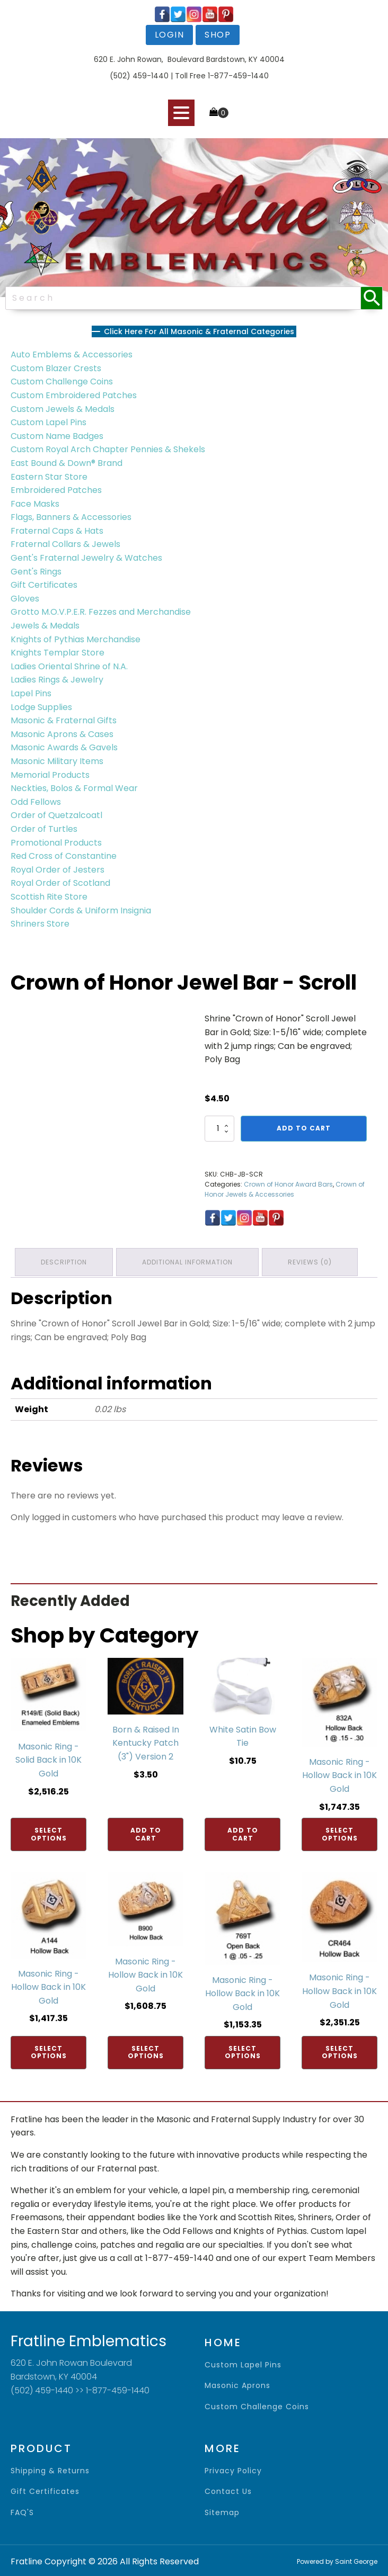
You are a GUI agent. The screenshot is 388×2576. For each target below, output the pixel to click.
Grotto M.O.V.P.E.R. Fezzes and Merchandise (101, 612)
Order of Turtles (44, 829)
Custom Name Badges (57, 436)
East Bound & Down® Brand (66, 463)
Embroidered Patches (56, 490)
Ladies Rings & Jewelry (57, 680)
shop (218, 35)
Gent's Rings (36, 572)
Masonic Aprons (237, 2383)
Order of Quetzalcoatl (56, 815)
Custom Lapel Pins (48, 422)
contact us (228, 2489)
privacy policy (233, 2469)
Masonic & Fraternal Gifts (64, 720)
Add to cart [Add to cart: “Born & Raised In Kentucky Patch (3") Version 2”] (145, 1832)
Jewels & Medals (45, 626)
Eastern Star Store (49, 477)
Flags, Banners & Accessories (71, 517)
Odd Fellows (36, 802)
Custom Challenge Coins (62, 381)
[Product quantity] (219, 1128)
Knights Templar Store (57, 653)
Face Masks (35, 504)
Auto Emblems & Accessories (72, 354)
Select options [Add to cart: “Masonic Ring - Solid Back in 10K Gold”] (49, 1832)
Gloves (25, 599)
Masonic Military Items (57, 761)
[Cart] (219, 113)
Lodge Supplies (41, 707)
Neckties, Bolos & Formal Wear (74, 788)
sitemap (222, 2511)
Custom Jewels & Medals (62, 409)
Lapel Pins (31, 693)
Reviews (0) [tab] (315, 1260)
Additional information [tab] (190, 1260)
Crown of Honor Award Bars (288, 1184)
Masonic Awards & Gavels (64, 747)
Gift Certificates (44, 585)
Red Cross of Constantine (64, 856)
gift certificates (45, 2489)
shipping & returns (50, 2469)
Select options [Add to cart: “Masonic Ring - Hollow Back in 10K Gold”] (340, 1832)
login (169, 35)
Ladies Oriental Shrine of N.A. (69, 666)
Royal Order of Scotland (60, 883)
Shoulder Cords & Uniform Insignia (81, 910)
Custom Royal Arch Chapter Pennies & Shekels (108, 449)
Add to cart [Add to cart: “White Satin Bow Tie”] (242, 1832)
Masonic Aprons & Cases (62, 734)
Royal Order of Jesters (57, 870)
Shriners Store (40, 924)
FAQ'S (22, 2511)
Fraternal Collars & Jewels (65, 544)
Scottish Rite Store (49, 897)
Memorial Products (50, 775)
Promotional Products (56, 843)
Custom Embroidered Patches (74, 395)
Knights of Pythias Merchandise (75, 639)
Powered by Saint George (337, 2559)
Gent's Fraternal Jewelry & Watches (86, 558)
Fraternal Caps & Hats (57, 531)
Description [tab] (65, 1260)
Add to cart (304, 1128)
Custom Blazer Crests (56, 368)
